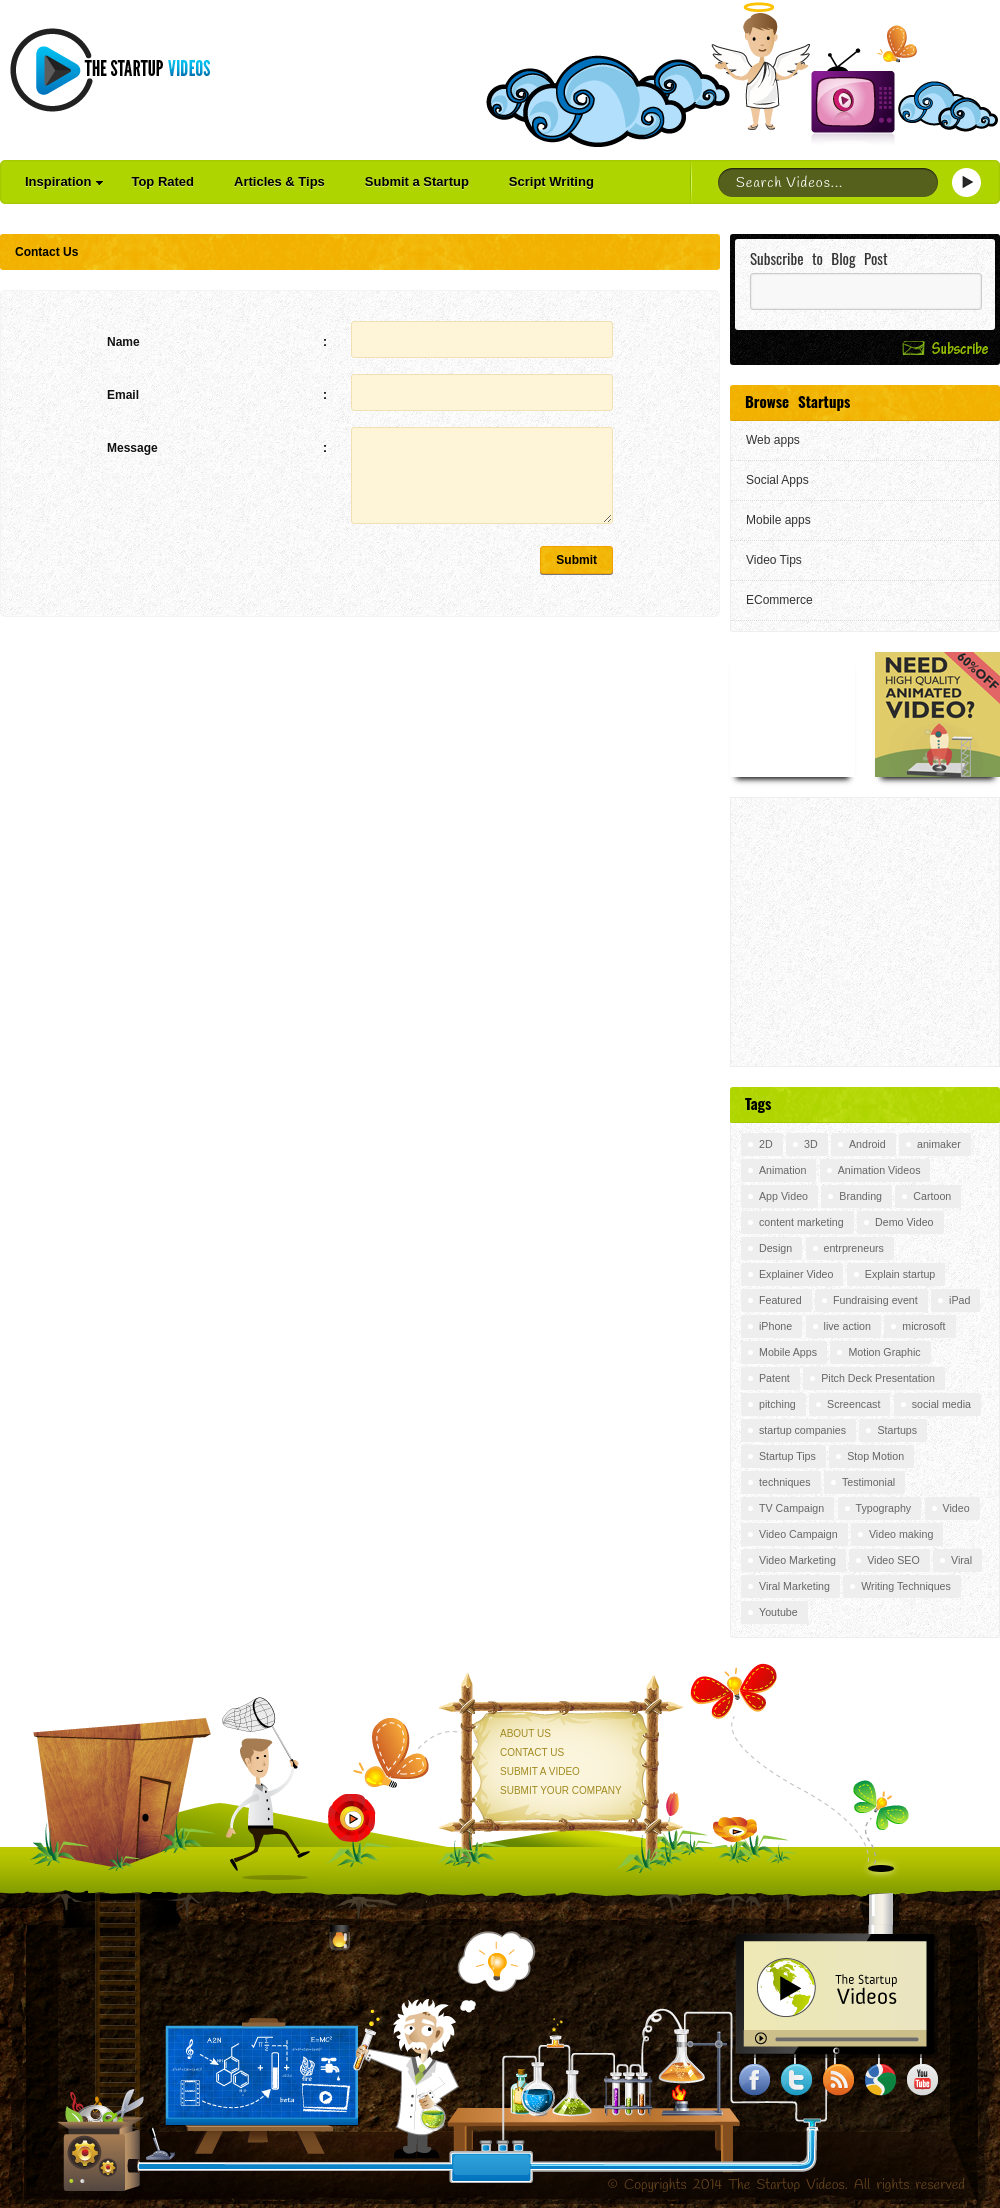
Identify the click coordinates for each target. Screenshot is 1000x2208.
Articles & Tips (279, 181)
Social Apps (777, 480)
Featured (780, 1300)
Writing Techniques (906, 1586)
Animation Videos (879, 1170)
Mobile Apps (788, 1352)
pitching (777, 1404)
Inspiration (64, 181)
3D (811, 1144)
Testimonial (868, 1482)
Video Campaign (798, 1534)
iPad (959, 1300)
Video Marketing (797, 1560)
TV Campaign (791, 1508)
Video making (901, 1534)
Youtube (778, 1612)
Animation (782, 1170)
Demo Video (904, 1222)
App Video (783, 1196)
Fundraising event (875, 1300)
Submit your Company (561, 1790)
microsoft (923, 1326)
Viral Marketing (794, 1586)
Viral (961, 1560)
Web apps (773, 440)
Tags (758, 1103)
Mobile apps (778, 520)
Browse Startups (797, 401)
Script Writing (551, 181)
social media (941, 1404)
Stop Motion (875, 1456)
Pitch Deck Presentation (878, 1378)
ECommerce (779, 600)
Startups (897, 1430)
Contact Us (532, 1752)
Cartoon (932, 1196)
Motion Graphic (884, 1352)
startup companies (802, 1430)
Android (867, 1144)
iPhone (775, 1326)
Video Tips (774, 560)
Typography (884, 1508)
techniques (785, 1482)
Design (775, 1248)
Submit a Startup (417, 181)
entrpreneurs (854, 1248)
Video (956, 1508)
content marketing (801, 1222)
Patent (774, 1378)
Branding (860, 1196)
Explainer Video (796, 1274)
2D (766, 1144)
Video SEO (893, 1560)
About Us (525, 1733)
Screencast (853, 1404)
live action (847, 1326)
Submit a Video (540, 1771)
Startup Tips (787, 1456)
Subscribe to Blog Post (819, 258)
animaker (939, 1144)
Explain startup (900, 1274)
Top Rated (162, 181)
